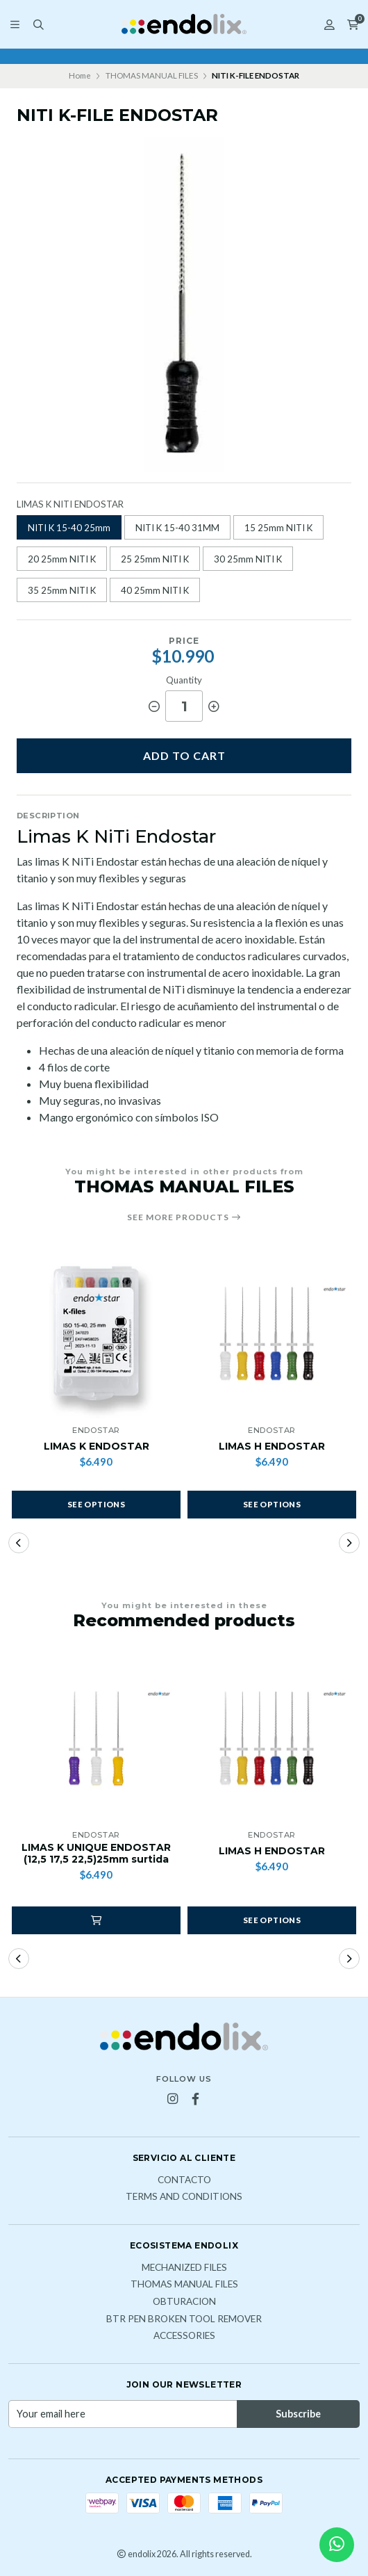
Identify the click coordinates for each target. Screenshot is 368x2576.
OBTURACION (184, 2302)
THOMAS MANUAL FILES (152, 75)
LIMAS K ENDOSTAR (96, 1446)
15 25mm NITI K (278, 527)
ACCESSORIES (184, 2336)
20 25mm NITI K (62, 559)
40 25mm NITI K (155, 590)
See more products (184, 1217)
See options (96, 1504)
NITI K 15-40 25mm (69, 527)
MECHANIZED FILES (184, 2268)
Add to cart (184, 755)
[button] (18, 1542)
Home (80, 75)
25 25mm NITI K (155, 559)
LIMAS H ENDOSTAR (272, 1446)
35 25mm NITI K (62, 590)
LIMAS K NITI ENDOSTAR (70, 504)
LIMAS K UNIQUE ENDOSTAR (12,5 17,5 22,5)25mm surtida (96, 1853)
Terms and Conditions (184, 2197)
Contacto (184, 2180)
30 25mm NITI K (248, 559)
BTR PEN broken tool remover (184, 2319)
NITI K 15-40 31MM (177, 527)
